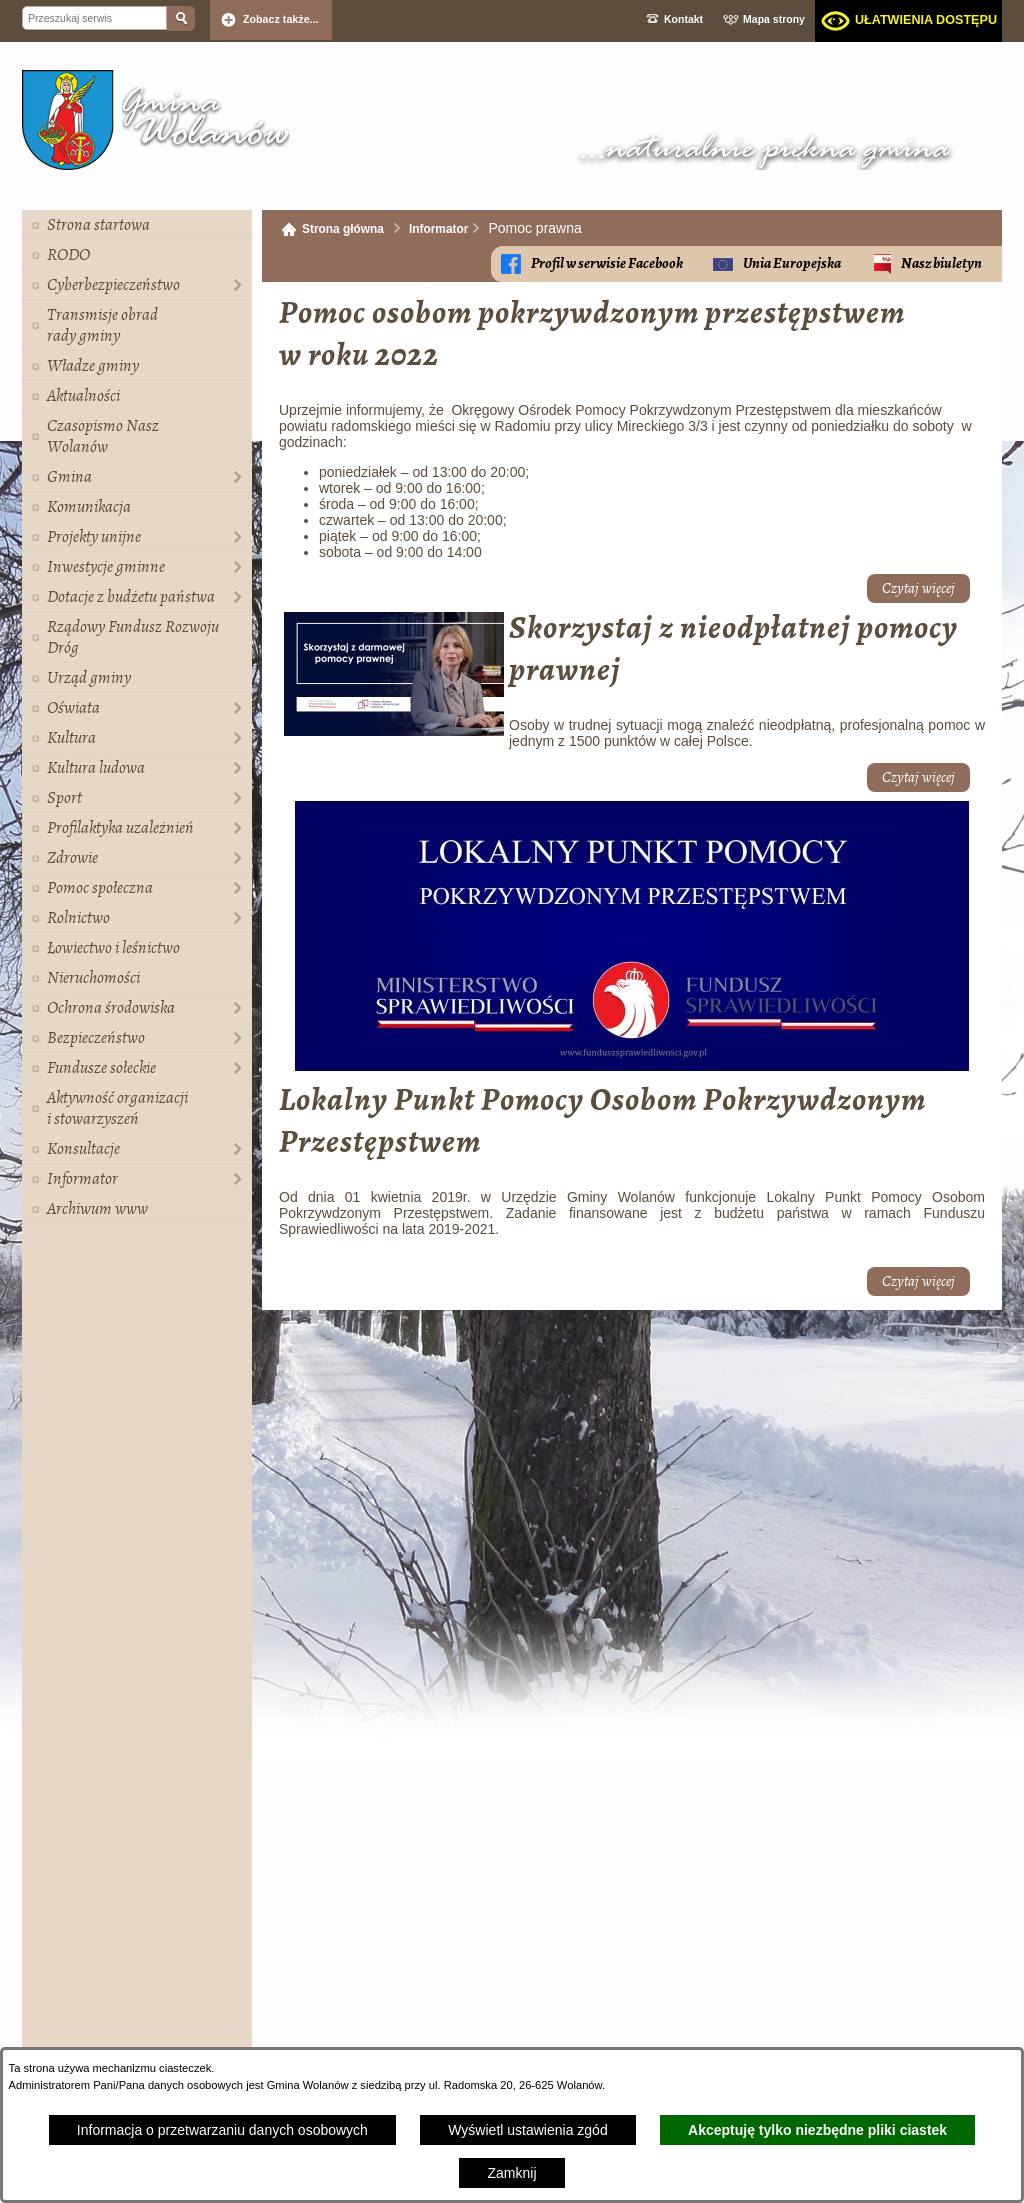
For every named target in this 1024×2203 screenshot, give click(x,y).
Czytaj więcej (918, 588)
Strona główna (343, 229)
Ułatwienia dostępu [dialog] (926, 20)
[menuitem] (137, 225)
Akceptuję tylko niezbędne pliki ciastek (817, 2130)
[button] (394, 731)
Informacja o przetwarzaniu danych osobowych (222, 2130)
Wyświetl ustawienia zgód (527, 2130)
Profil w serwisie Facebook (607, 263)
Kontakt (683, 19)
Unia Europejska (792, 263)
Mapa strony (774, 19)
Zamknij (511, 2173)
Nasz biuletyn (941, 263)
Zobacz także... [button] (281, 19)
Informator (438, 229)
